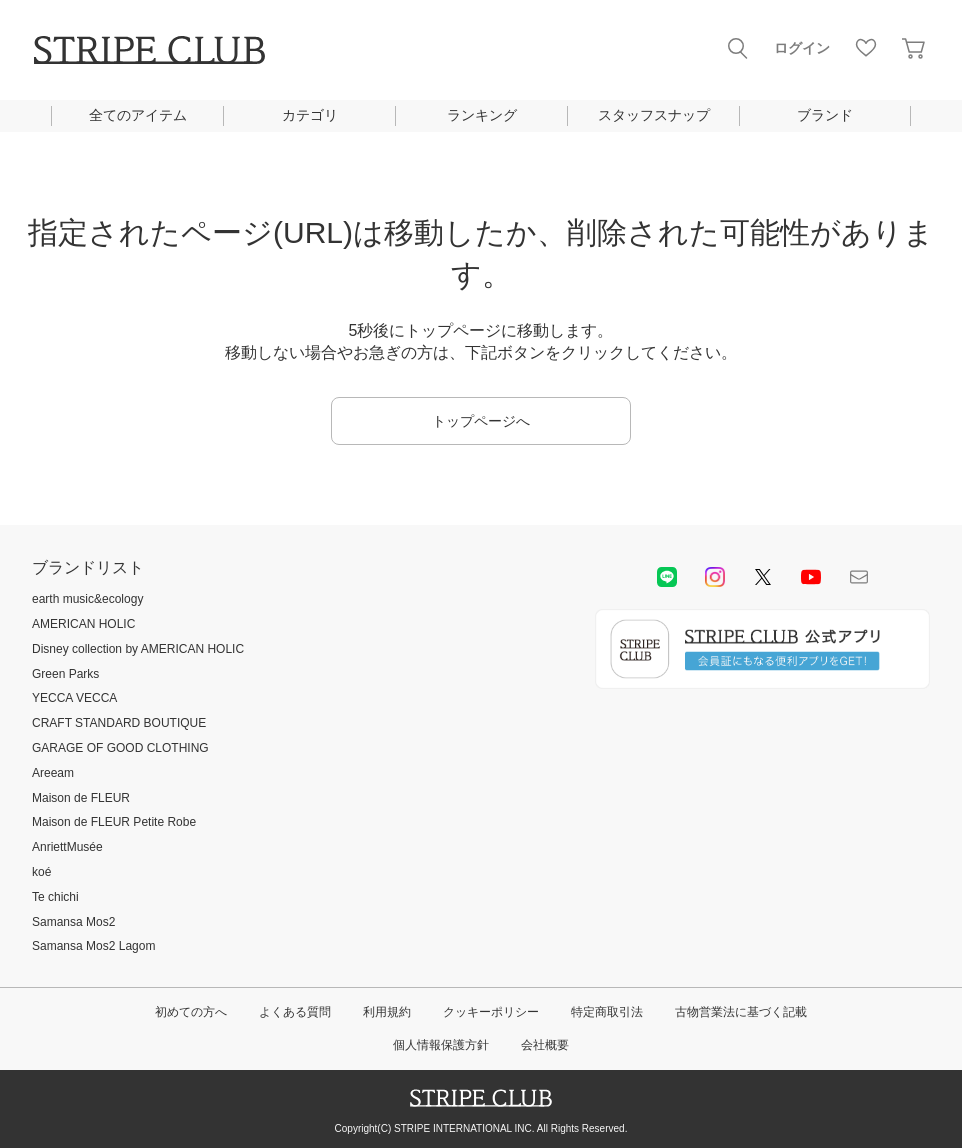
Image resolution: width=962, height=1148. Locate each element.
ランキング (482, 115)
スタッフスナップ (654, 115)
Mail (859, 577)
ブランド (825, 115)
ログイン (802, 48)
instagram (715, 577)
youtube (811, 577)
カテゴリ (310, 115)
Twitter (763, 577)
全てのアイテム (138, 115)
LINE (667, 577)
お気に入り (866, 48)
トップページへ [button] (481, 421)
